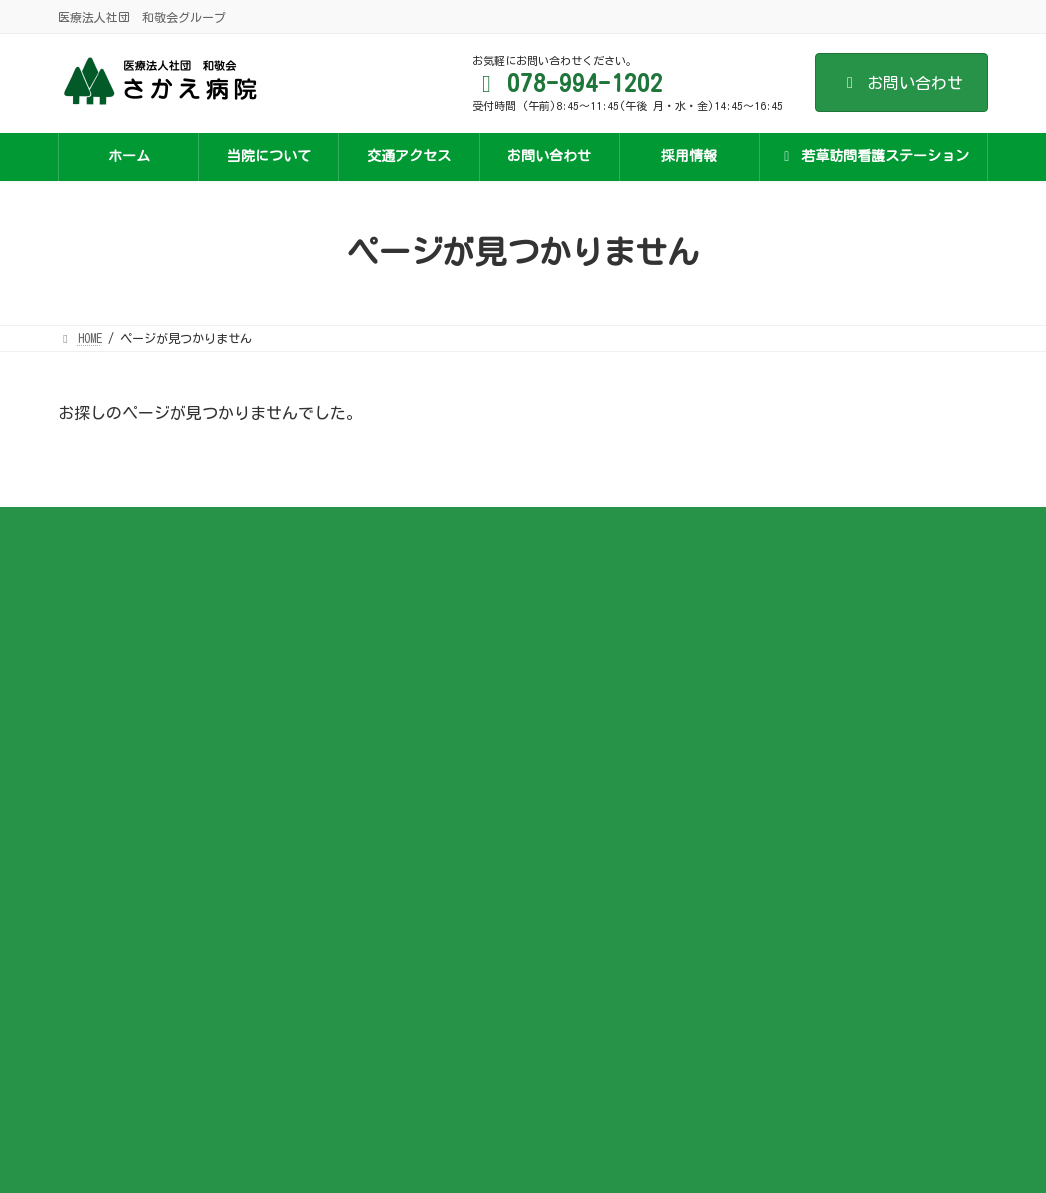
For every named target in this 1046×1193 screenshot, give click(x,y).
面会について (426, 721)
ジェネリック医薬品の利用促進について (498, 810)
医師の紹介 (420, 631)
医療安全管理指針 (438, 780)
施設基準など (426, 602)
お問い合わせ (901, 83)
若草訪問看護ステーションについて (806, 602)
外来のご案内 (426, 661)
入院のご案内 (426, 691)
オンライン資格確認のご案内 (468, 750)
